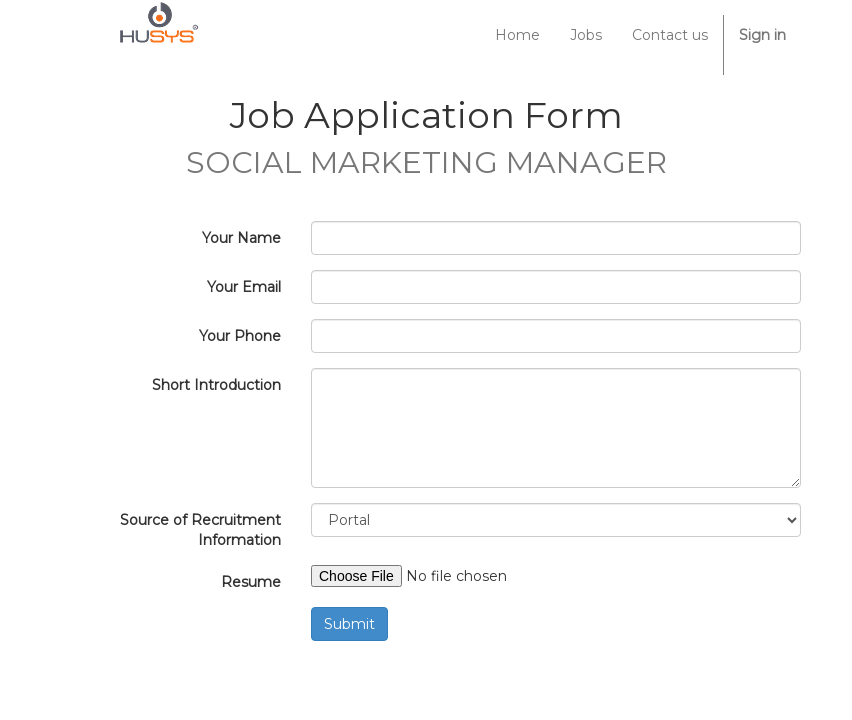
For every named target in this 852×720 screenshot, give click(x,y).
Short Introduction (216, 385)
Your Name (241, 238)
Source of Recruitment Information (200, 530)
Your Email (244, 287)
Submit (349, 624)
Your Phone (240, 336)
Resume (251, 582)
